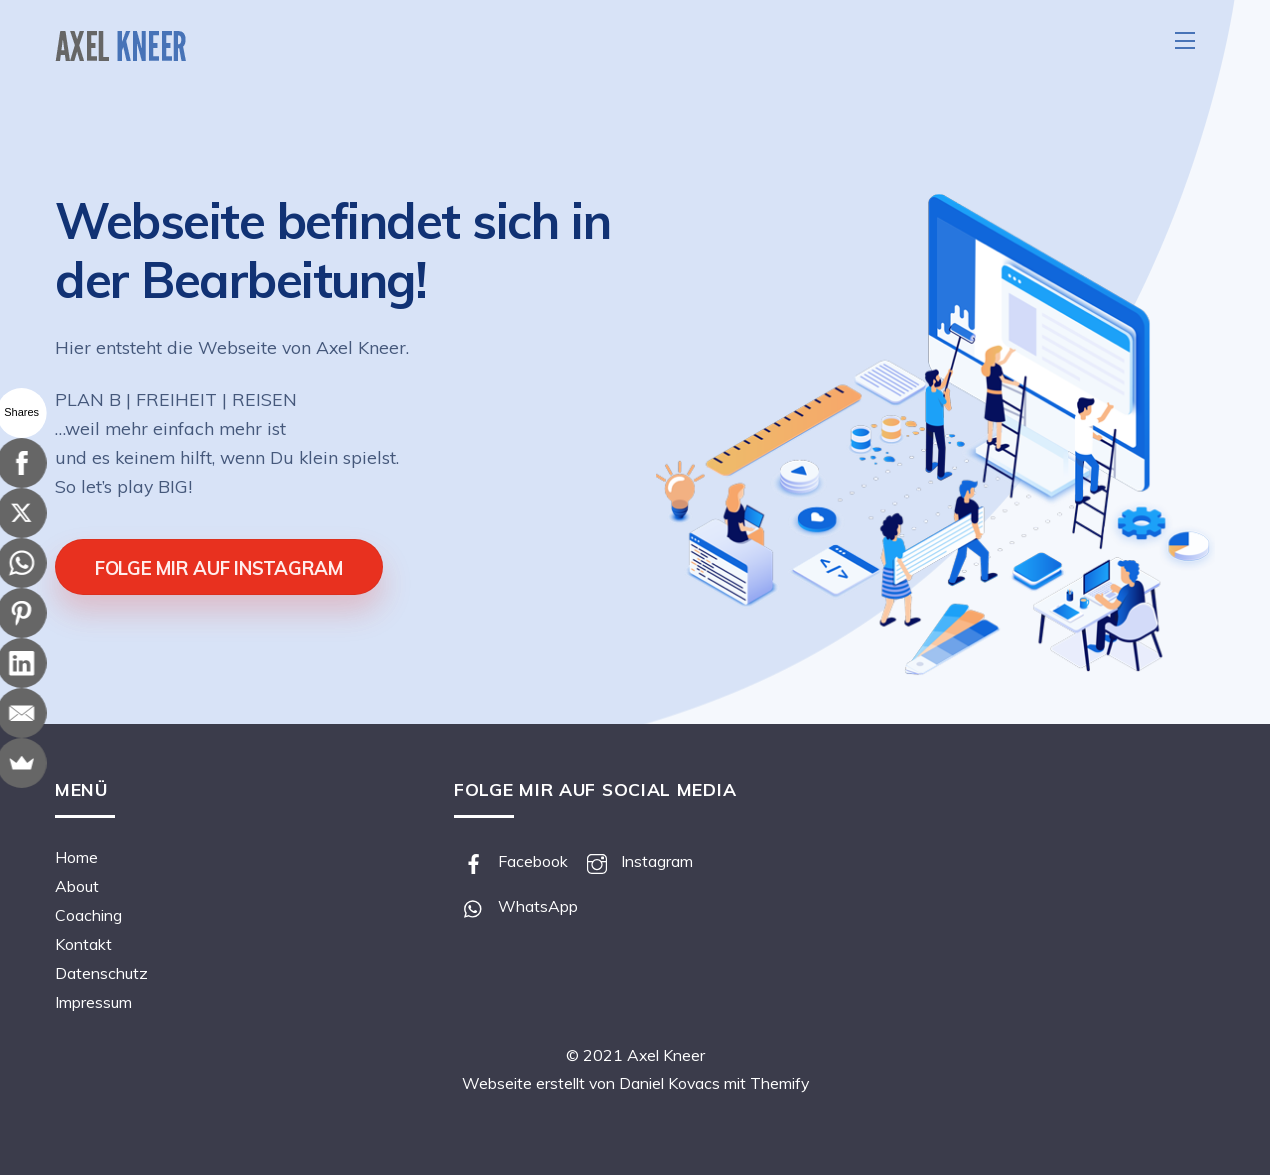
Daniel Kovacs (669, 1083)
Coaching (88, 915)
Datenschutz (101, 973)
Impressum (93, 1002)
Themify (779, 1083)
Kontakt (83, 944)
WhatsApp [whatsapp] (516, 906)
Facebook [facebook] (511, 861)
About (77, 886)
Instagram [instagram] (635, 861)
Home (76, 857)
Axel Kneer (666, 1055)
